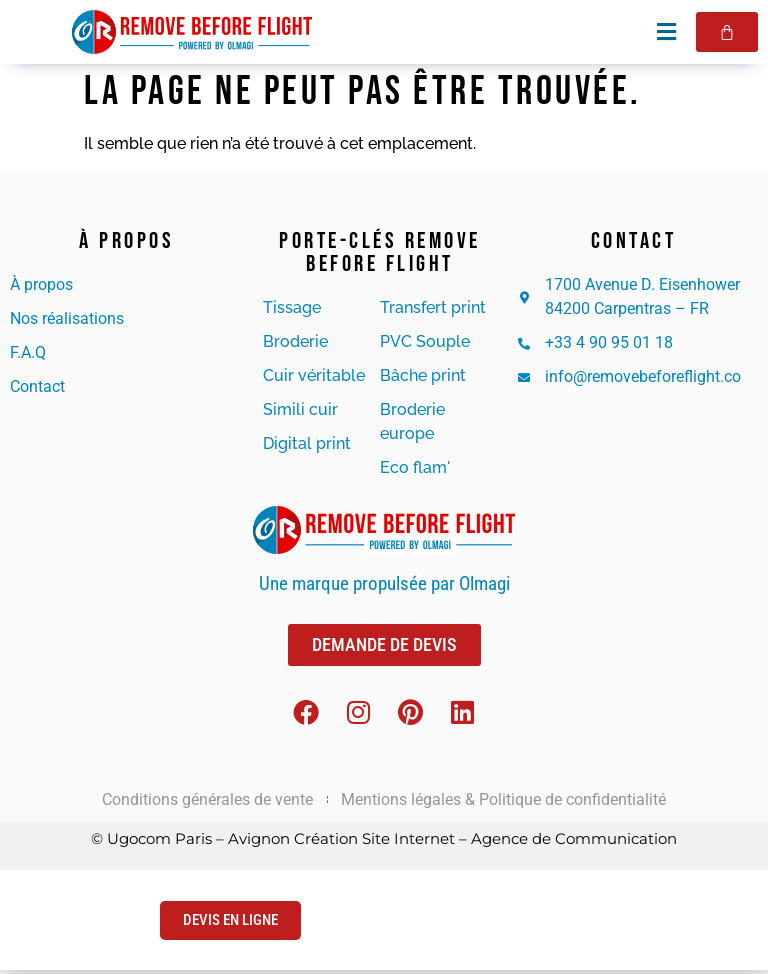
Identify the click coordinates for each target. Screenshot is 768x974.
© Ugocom (131, 842)
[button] (665, 31)
